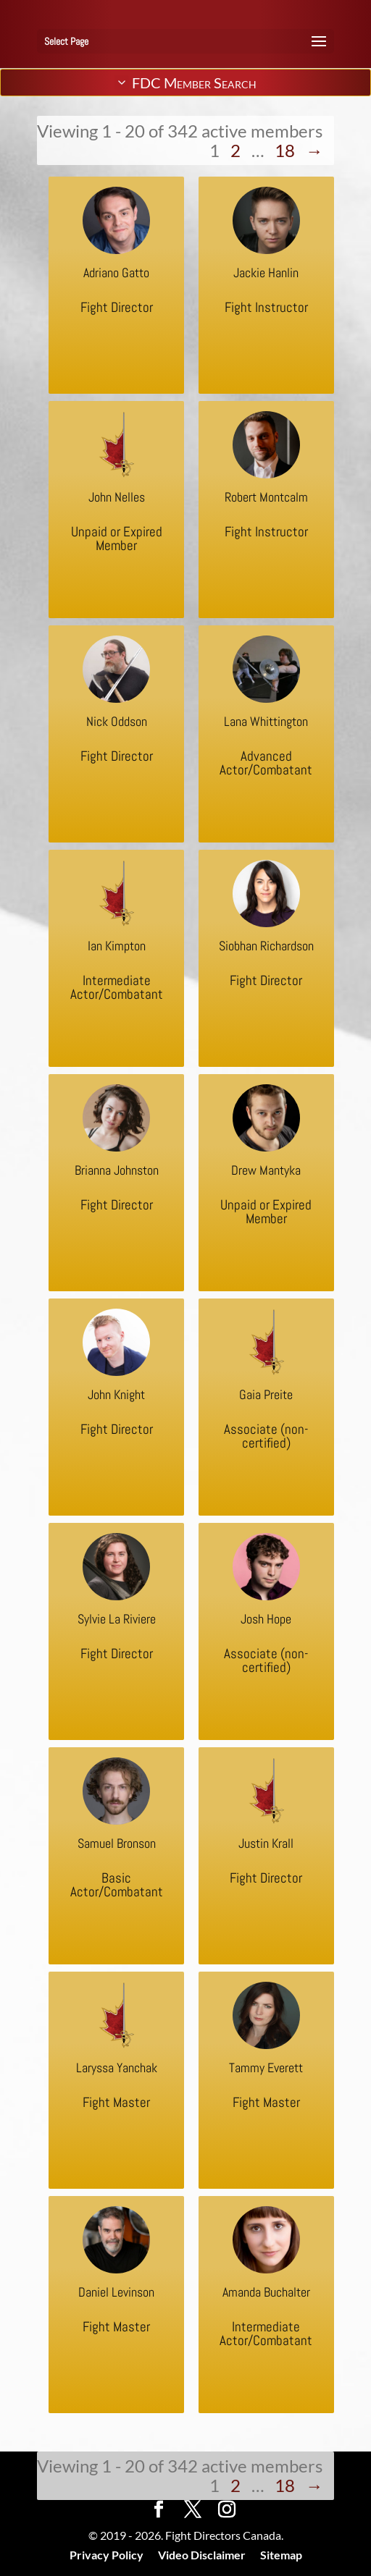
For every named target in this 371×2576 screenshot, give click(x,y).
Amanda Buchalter (266, 2292)
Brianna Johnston (117, 1170)
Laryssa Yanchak (116, 2067)
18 (285, 150)
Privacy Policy (106, 2555)
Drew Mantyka (266, 1170)
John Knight (116, 1394)
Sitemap (281, 2555)
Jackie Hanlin (266, 272)
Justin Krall (265, 1843)
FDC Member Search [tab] (185, 82)
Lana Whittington (266, 721)
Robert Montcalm (266, 497)
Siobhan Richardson (266, 945)
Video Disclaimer (202, 2555)
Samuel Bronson (117, 1843)
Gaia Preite (266, 1394)
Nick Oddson (116, 721)
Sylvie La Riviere (117, 1618)
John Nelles (116, 497)
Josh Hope (266, 1618)
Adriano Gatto (116, 272)
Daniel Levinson (116, 2292)
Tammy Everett (266, 2067)
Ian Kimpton (117, 945)
